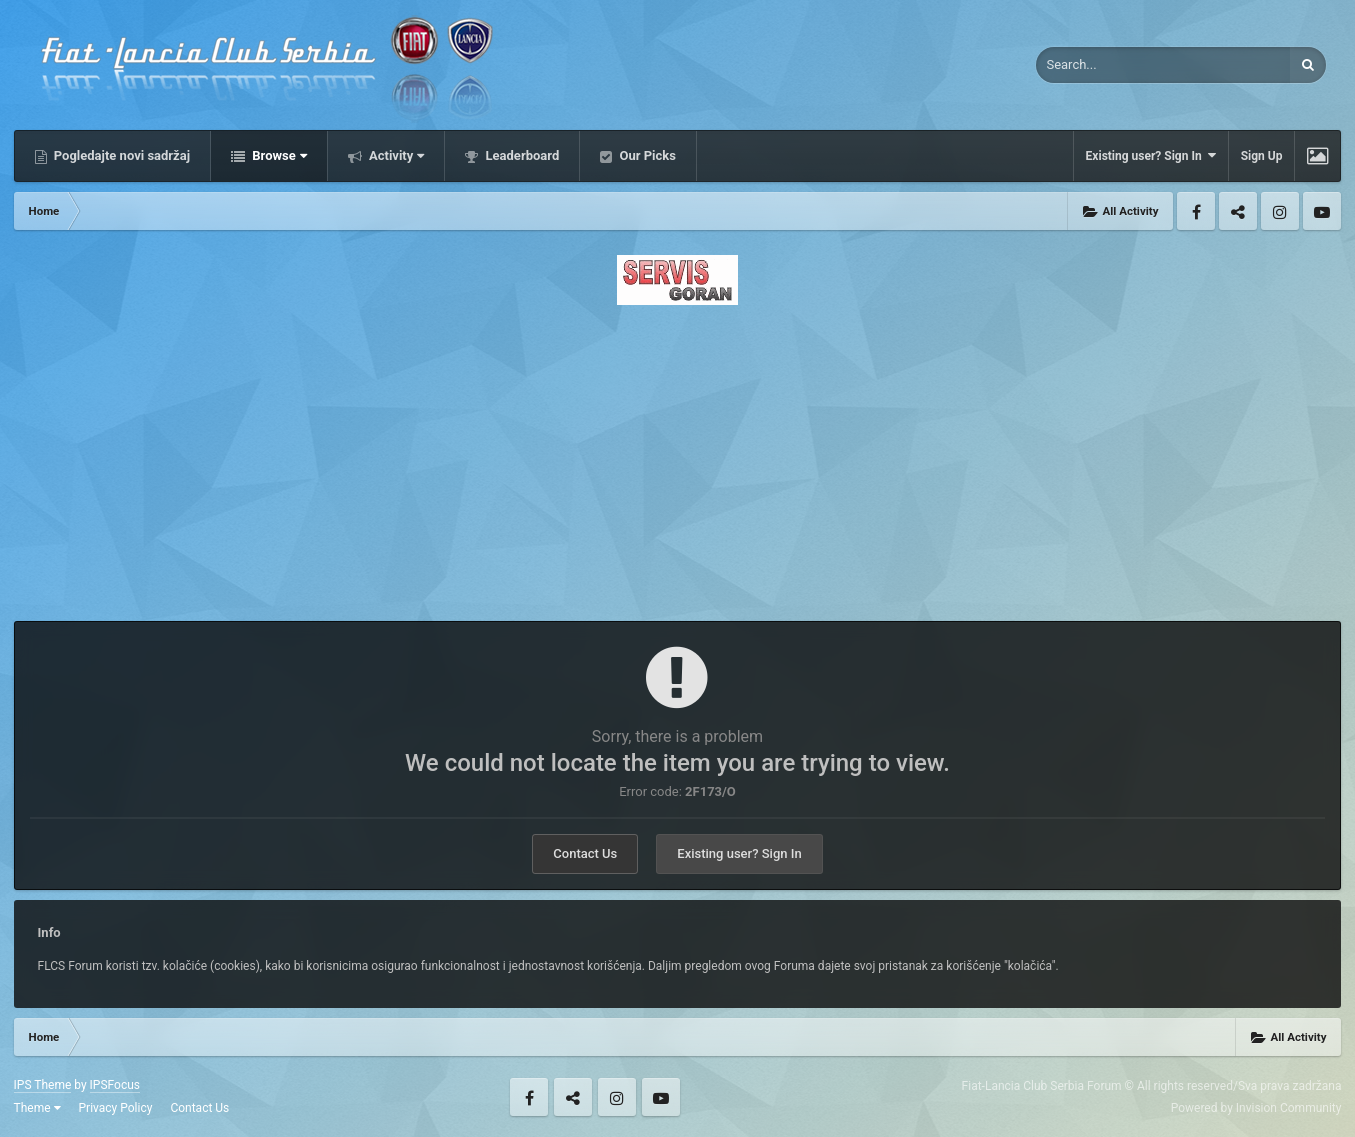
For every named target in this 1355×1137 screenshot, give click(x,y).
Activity (395, 155)
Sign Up (1262, 156)
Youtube (1322, 211)
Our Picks (646, 155)
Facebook (1196, 211)
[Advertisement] (677, 457)
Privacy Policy (116, 1108)
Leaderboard (520, 155)
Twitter (1238, 211)
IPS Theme (43, 1085)
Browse (278, 155)
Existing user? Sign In (1151, 155)
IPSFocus (115, 1085)
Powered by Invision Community (1256, 1108)
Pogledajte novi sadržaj (121, 155)
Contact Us (585, 853)
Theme (37, 1108)
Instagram (1280, 211)
